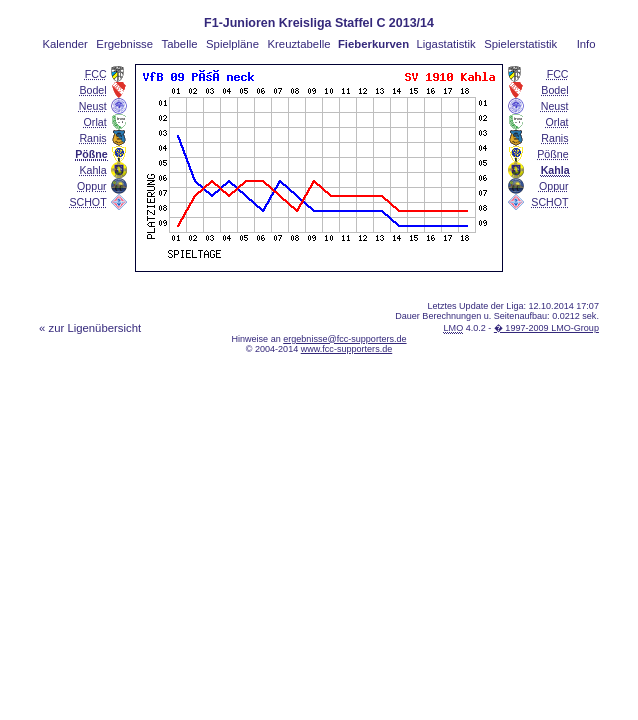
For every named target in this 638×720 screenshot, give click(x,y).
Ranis (92, 138)
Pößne (552, 154)
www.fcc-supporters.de (347, 349)
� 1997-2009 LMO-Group (546, 328)
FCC (96, 74)
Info (586, 44)
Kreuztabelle (299, 44)
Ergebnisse (124, 44)
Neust (93, 106)
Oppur (92, 186)
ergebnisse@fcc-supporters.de (344, 339)
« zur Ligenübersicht (90, 328)
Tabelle (180, 44)
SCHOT (87, 202)
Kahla (92, 170)
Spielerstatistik (520, 44)
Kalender (64, 44)
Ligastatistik (445, 44)
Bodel (92, 90)
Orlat (95, 122)
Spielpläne (232, 44)
